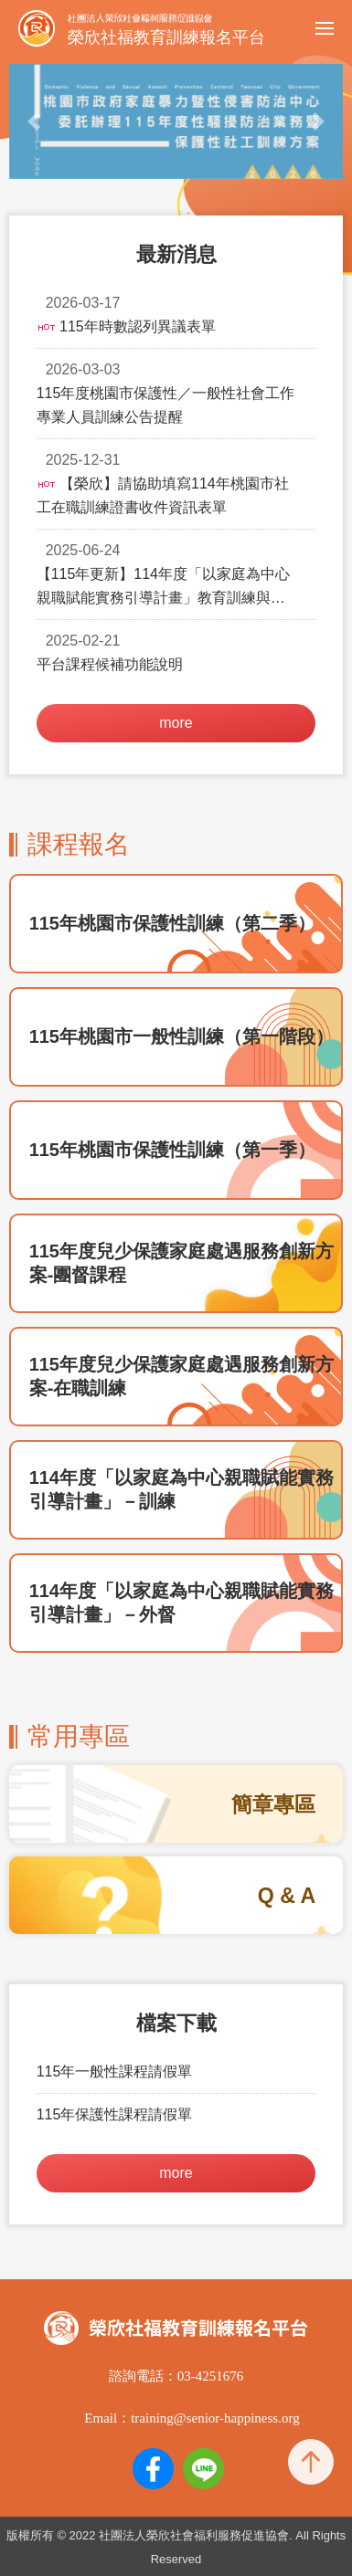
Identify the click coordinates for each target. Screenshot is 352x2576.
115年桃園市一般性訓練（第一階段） (181, 1036)
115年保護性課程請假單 (115, 2114)
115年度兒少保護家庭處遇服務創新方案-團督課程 (181, 1263)
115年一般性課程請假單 (115, 2071)
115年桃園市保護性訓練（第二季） (172, 923)
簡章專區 (273, 1804)
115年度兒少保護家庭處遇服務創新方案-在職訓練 (181, 1376)
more (175, 723)
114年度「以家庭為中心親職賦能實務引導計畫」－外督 (181, 1602)
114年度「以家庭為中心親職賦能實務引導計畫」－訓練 (181, 1489)
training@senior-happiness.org (215, 2418)
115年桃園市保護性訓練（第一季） (172, 1150)
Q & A (287, 1896)
